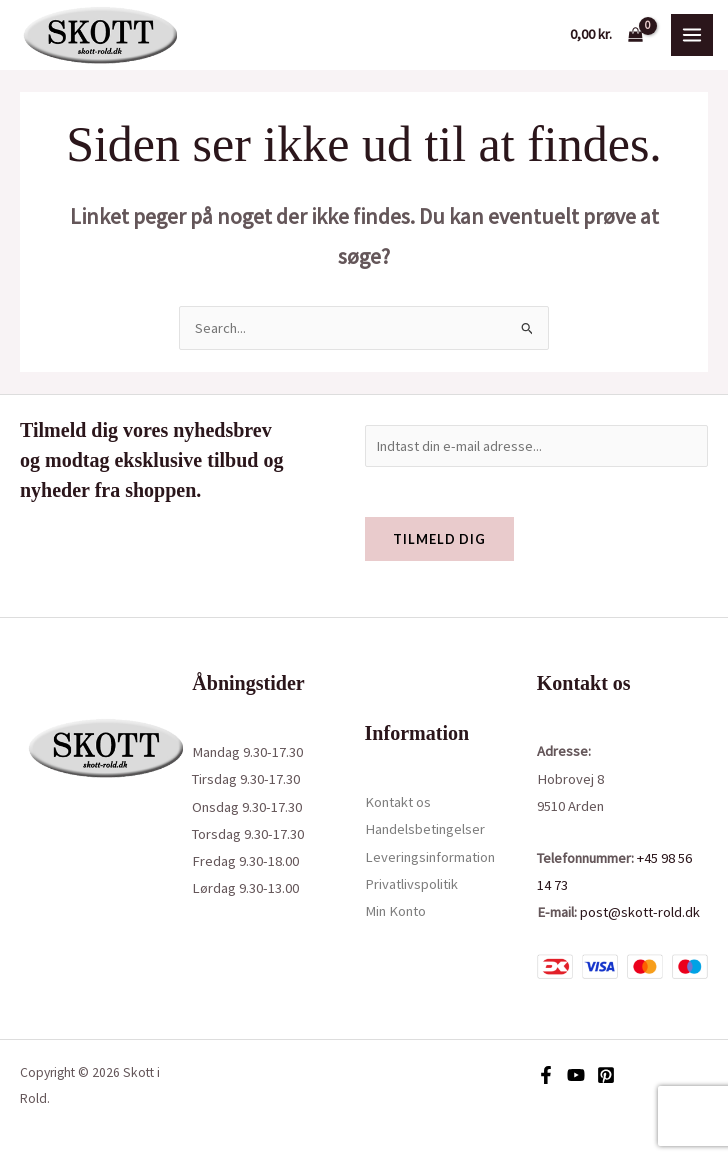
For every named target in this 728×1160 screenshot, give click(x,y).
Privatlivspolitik (411, 884)
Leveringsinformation (430, 857)
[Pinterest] (606, 1075)
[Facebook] (546, 1075)
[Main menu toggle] (692, 35)
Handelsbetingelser (425, 829)
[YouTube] (576, 1075)
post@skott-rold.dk (640, 912)
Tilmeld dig (439, 539)
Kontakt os (398, 802)
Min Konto (395, 911)
